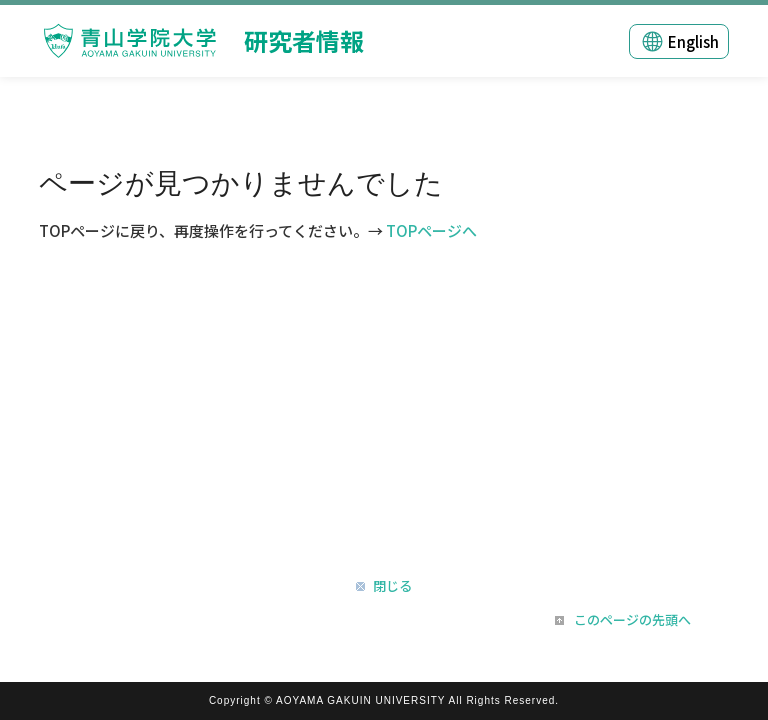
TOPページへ (431, 230)
